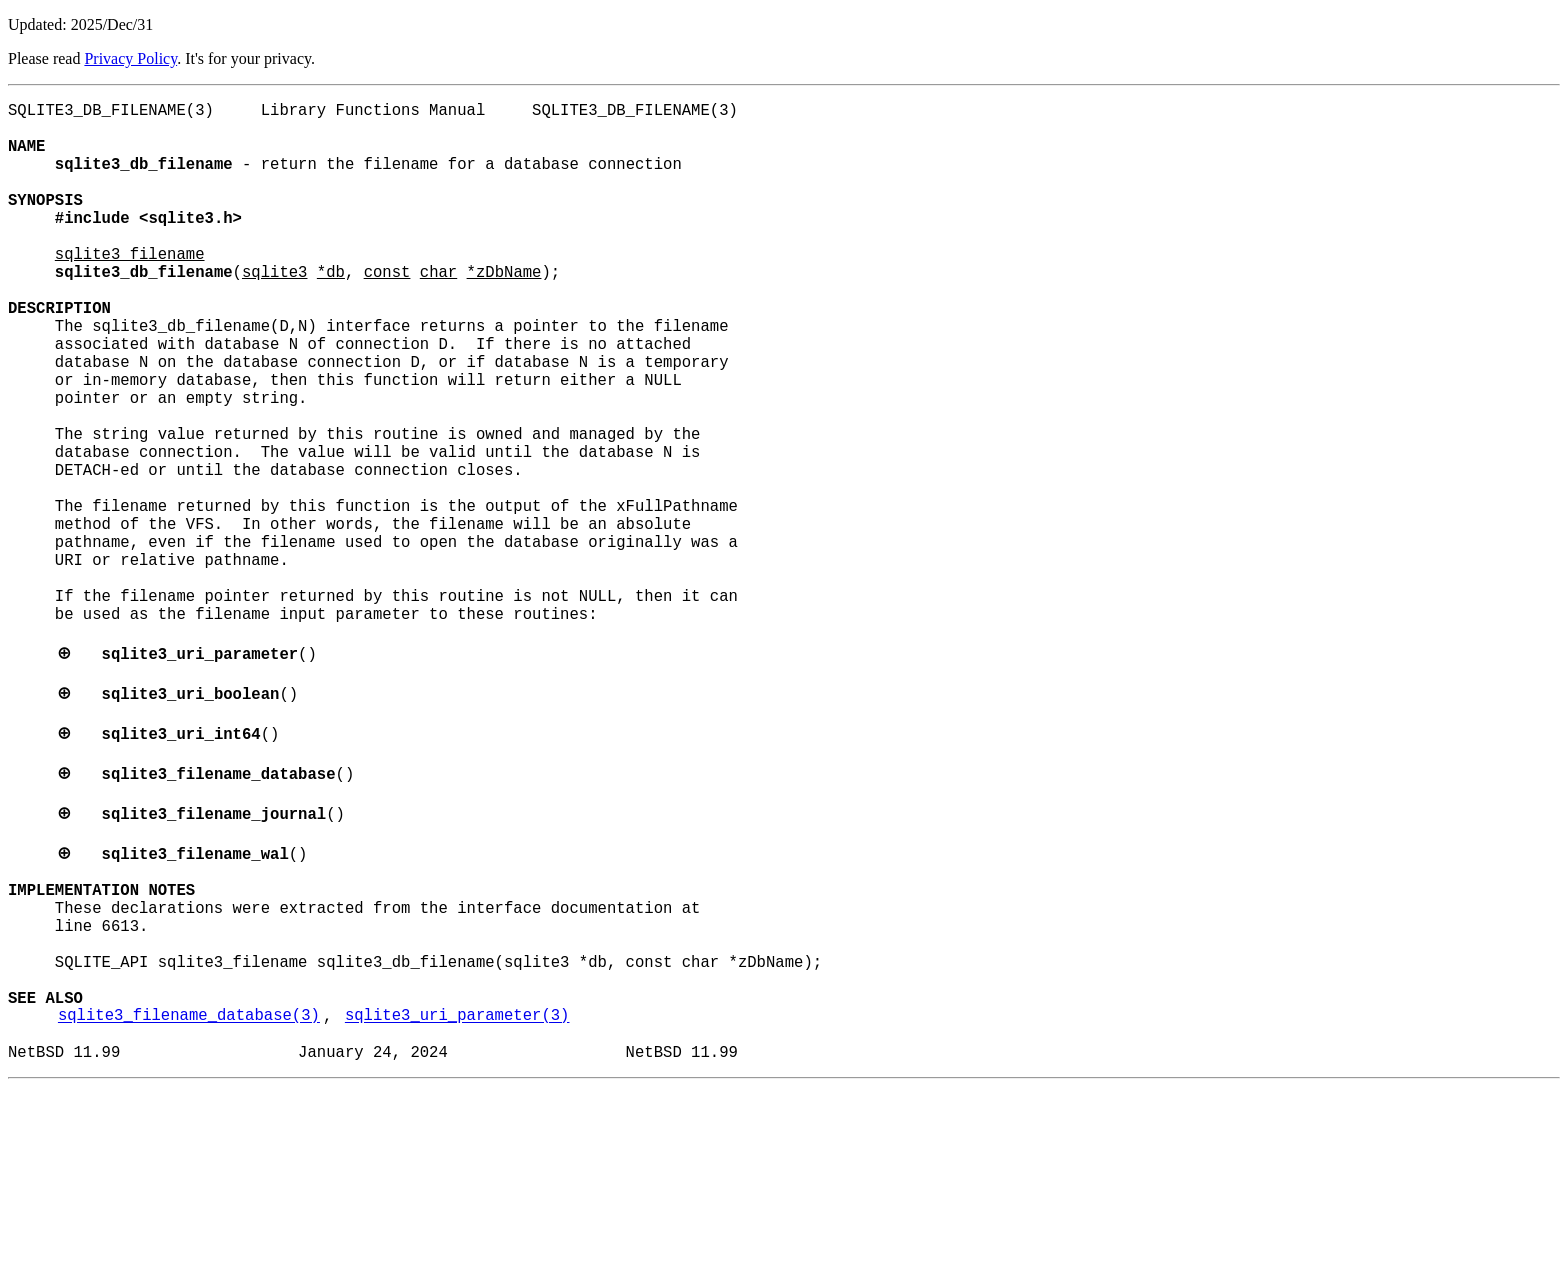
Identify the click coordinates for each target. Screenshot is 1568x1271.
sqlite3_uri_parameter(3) (457, 1191)
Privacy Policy (130, 58)
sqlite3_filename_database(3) (189, 1191)
